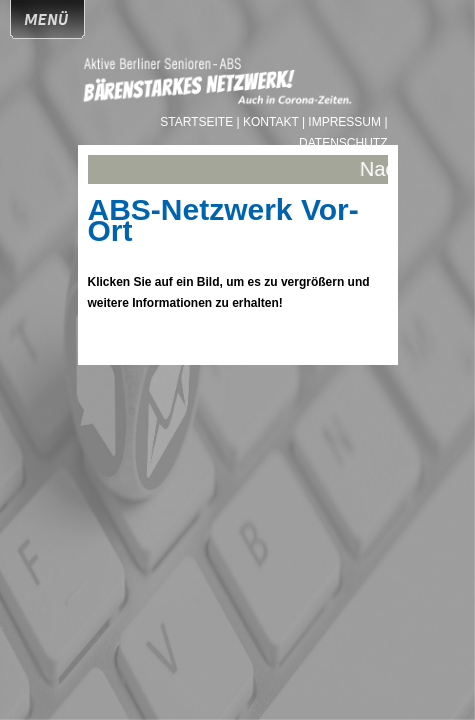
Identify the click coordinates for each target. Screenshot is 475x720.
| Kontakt (269, 122)
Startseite (198, 122)
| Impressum (341, 122)
